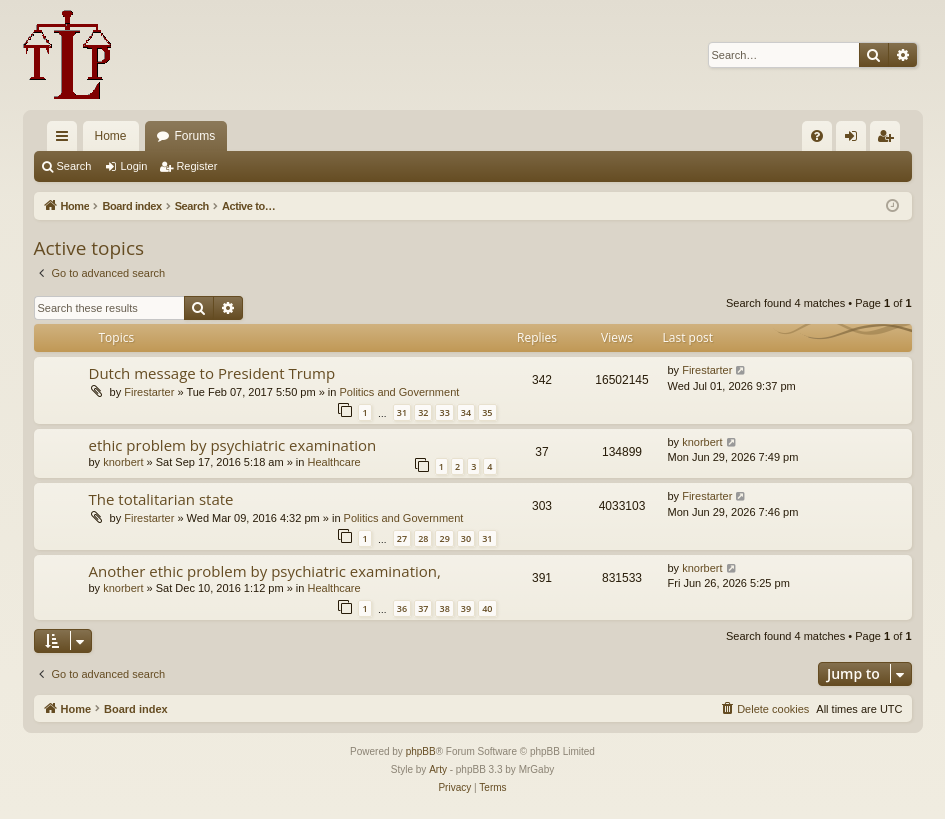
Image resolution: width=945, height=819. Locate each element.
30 (466, 538)
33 (444, 412)
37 (423, 608)
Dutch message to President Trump (212, 373)
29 (444, 538)
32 (423, 412)
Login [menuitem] (854, 140)
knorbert (123, 462)
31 (402, 412)
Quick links (66, 140)
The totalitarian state (161, 499)
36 (402, 608)
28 (423, 538)
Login (133, 166)
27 (402, 538)
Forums (195, 136)
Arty (438, 769)
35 (487, 412)
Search (74, 166)
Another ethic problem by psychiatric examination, (265, 571)
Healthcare (333, 462)
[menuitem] (817, 136)
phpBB (421, 751)
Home (111, 136)
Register (196, 166)
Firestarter (149, 392)
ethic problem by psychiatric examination (233, 445)
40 (487, 608)
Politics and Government (399, 392)
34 (466, 412)
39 (466, 608)
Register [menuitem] (888, 140)
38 (444, 608)
